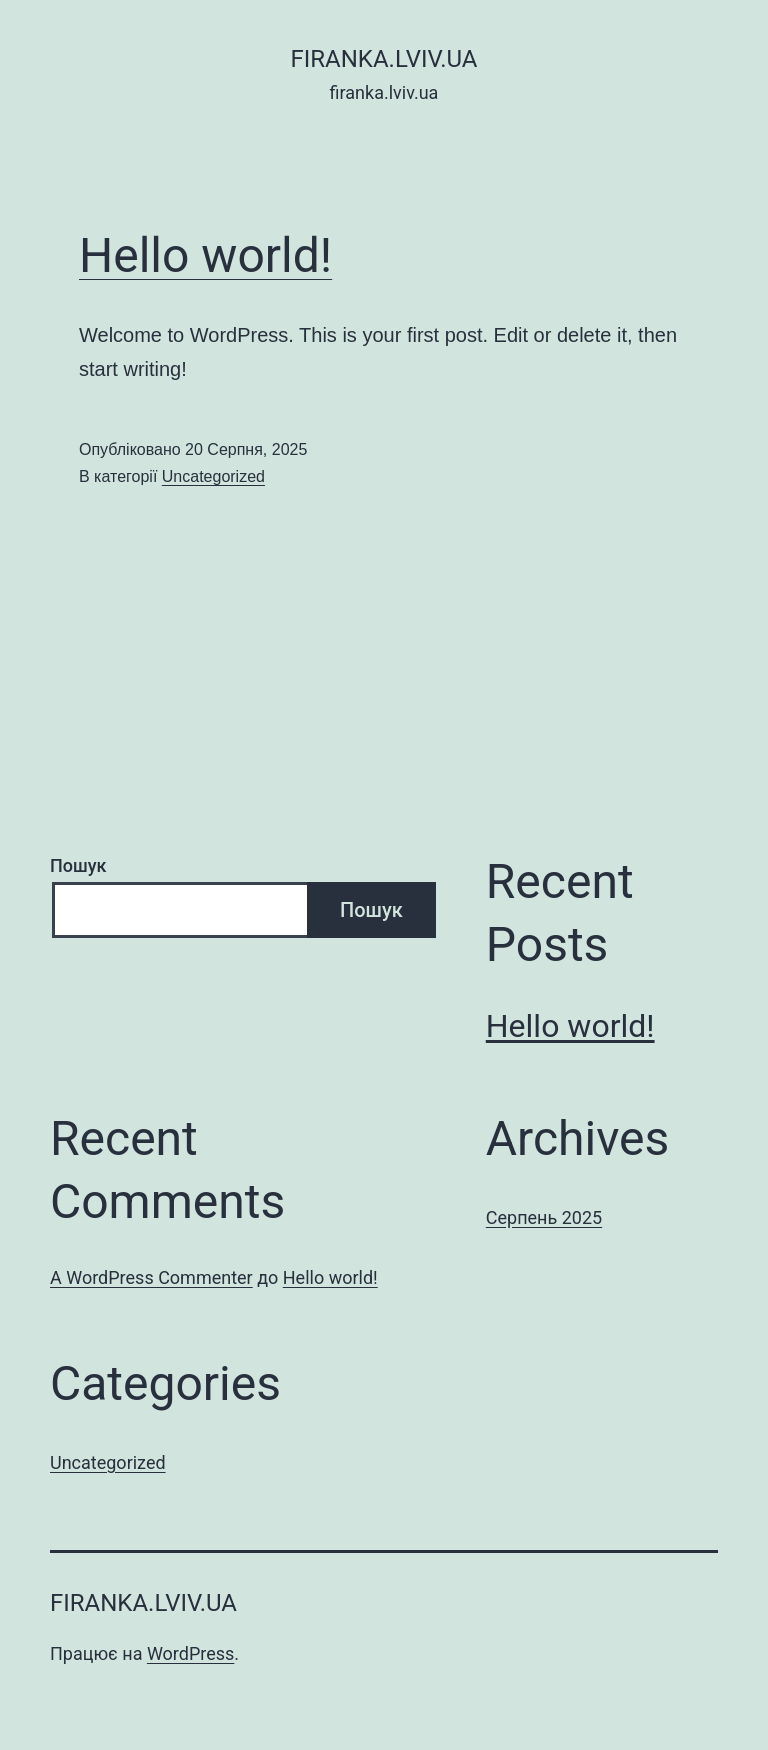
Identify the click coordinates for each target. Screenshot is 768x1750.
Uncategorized (213, 476)
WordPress (190, 1653)
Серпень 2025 (544, 1217)
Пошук (78, 865)
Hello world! (205, 255)
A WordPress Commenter (151, 1277)
